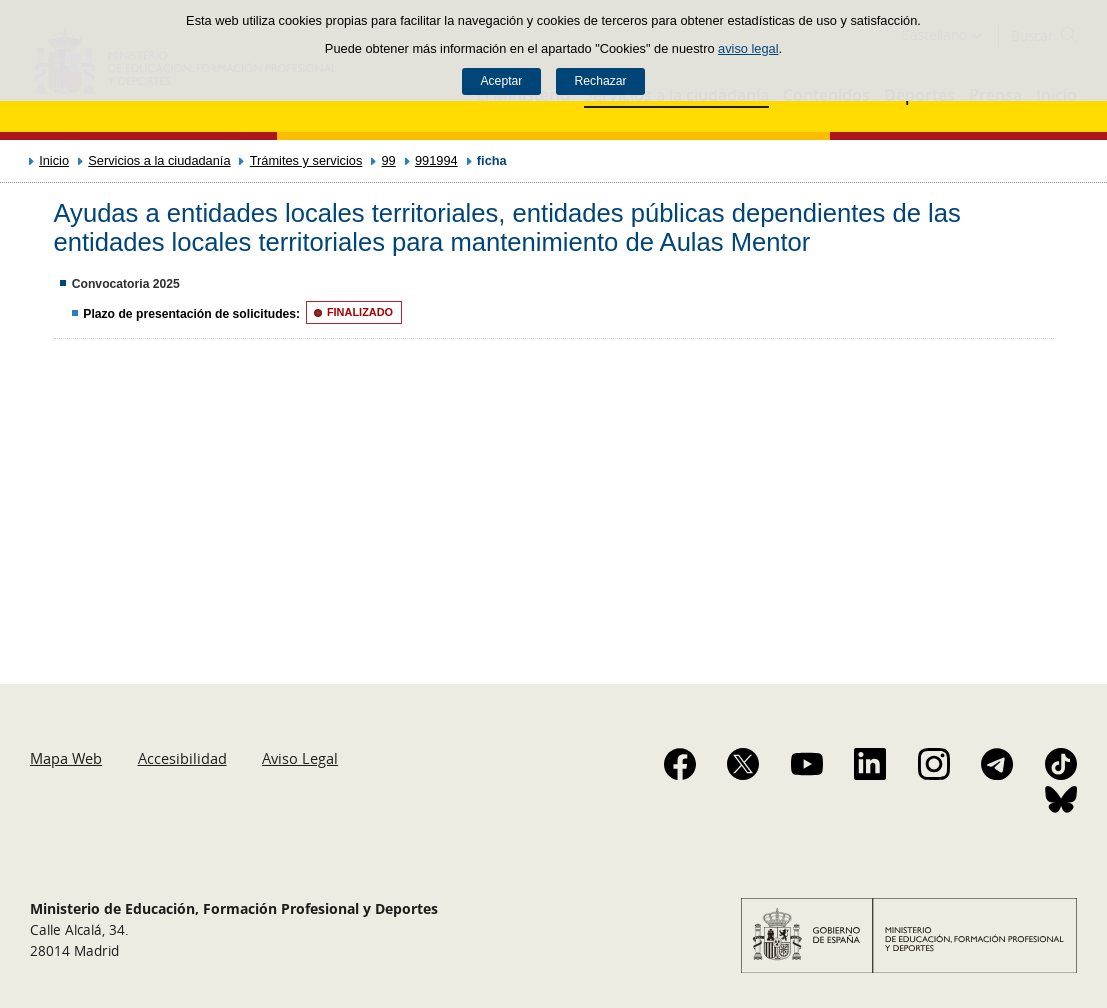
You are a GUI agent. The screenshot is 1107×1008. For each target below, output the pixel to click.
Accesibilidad (182, 758)
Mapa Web (66, 758)
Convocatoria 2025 (126, 284)
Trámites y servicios (306, 160)
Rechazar (601, 81)
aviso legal (748, 48)
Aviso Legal (300, 758)
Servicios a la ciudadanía (159, 160)
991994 (436, 160)
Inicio (54, 160)
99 (389, 160)
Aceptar (501, 81)
